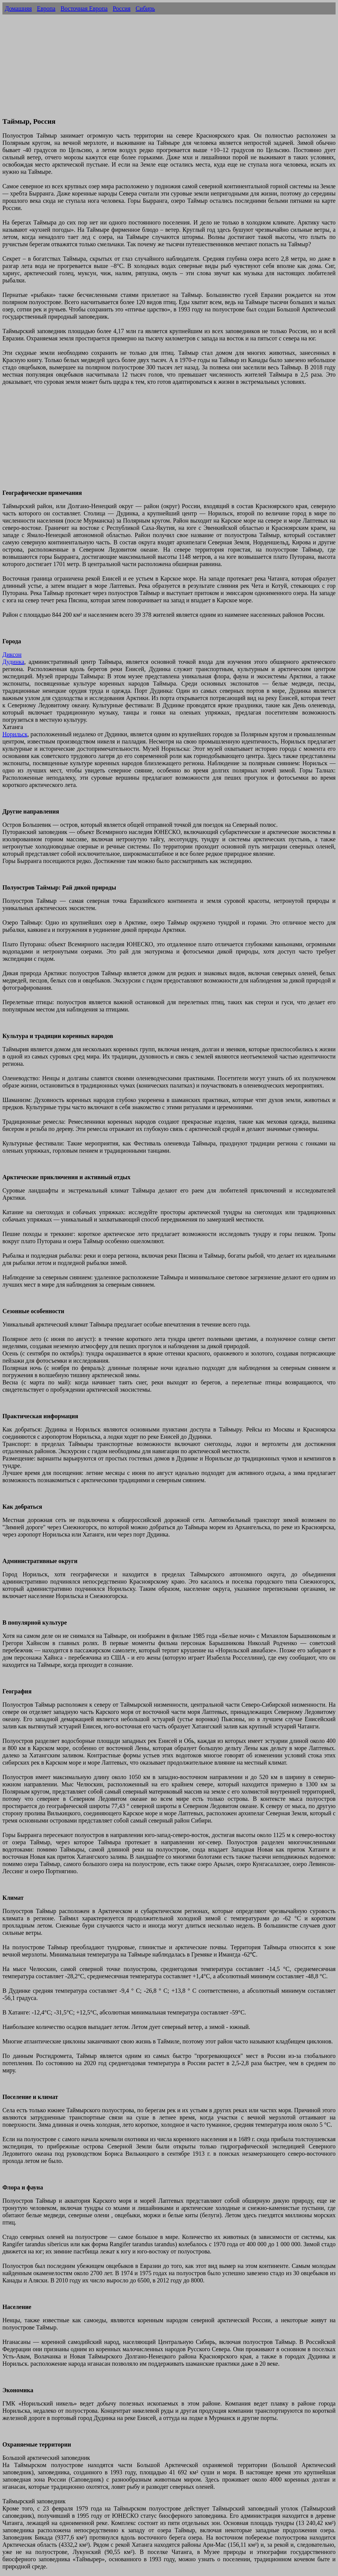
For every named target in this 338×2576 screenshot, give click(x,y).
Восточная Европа (84, 8)
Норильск (14, 734)
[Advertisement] (169, 69)
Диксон (11, 654)
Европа (46, 8)
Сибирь (145, 8)
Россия (121, 8)
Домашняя (18, 8)
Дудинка (13, 661)
